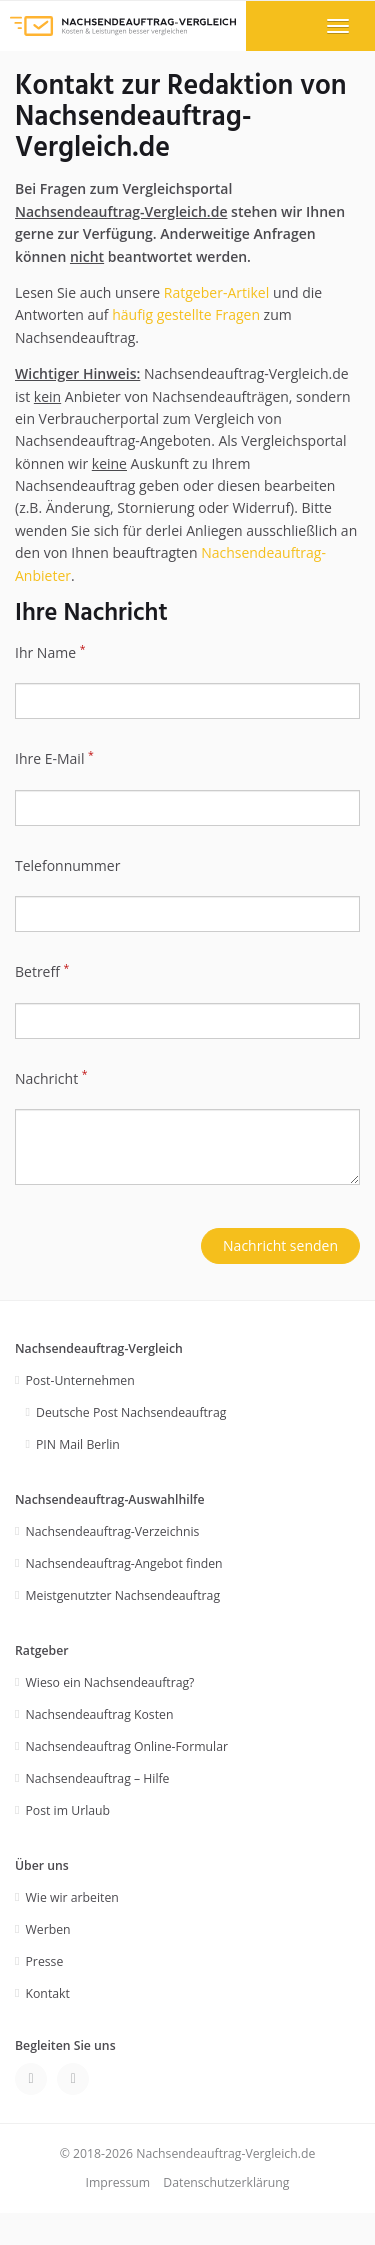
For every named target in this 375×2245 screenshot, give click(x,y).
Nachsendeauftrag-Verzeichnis (113, 1531)
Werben (48, 1929)
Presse (45, 1961)
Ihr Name (50, 652)
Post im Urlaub (68, 1810)
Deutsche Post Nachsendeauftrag (131, 1412)
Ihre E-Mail (54, 758)
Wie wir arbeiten (72, 1897)
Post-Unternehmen (80, 1380)
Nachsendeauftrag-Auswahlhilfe (110, 1499)
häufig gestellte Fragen (186, 314)
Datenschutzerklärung (226, 2182)
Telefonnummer (67, 865)
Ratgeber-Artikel (216, 292)
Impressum (117, 2182)
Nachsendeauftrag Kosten (100, 1714)
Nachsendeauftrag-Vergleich (99, 1348)
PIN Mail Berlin (78, 1444)
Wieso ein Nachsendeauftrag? (110, 1682)
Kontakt (48, 1993)
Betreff (42, 971)
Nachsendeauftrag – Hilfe (98, 1778)
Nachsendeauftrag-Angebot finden (124, 1563)
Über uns (42, 1865)
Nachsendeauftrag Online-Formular (127, 1746)
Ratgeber (42, 1650)
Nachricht (51, 1078)
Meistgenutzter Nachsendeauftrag (123, 1595)
